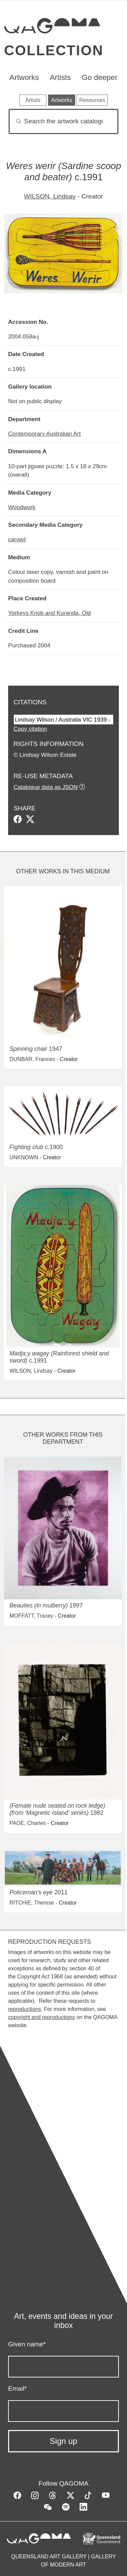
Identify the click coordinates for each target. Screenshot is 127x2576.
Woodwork (22, 507)
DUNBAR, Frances (32, 1059)
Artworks (24, 77)
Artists (60, 77)
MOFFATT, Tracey (31, 1616)
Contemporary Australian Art (44, 433)
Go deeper (100, 77)
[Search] (63, 121)
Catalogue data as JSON (46, 787)
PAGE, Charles (27, 1823)
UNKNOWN (23, 1157)
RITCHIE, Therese (31, 1903)
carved (16, 539)
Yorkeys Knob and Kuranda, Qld (49, 612)
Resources (92, 100)
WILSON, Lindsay (50, 196)
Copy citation (30, 728)
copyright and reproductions (41, 2017)
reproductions (24, 2009)
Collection (53, 50)
